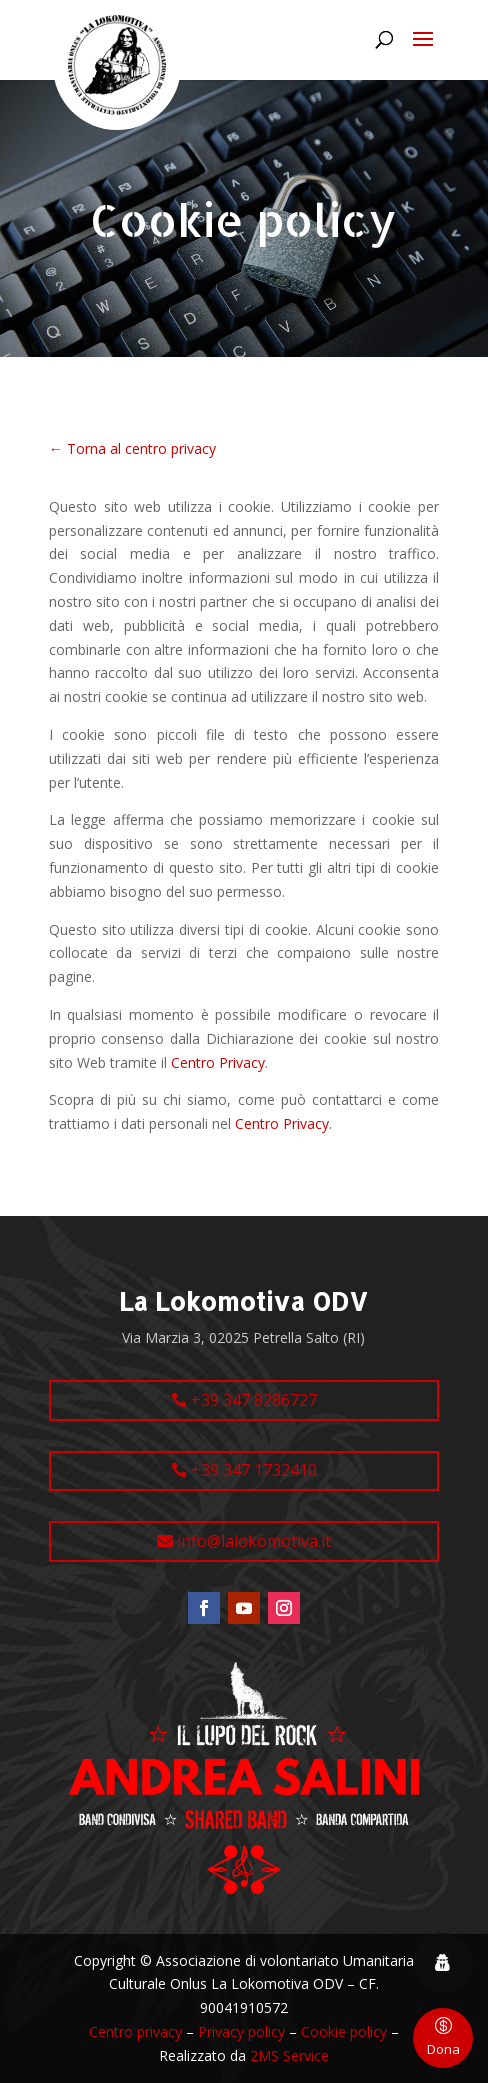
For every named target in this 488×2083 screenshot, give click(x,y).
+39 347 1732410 (254, 1470)
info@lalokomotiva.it (254, 1541)
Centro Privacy (218, 1062)
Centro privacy (135, 2031)
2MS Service (289, 2055)
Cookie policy (344, 2031)
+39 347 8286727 (254, 1400)
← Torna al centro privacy (132, 448)
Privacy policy (241, 2031)
